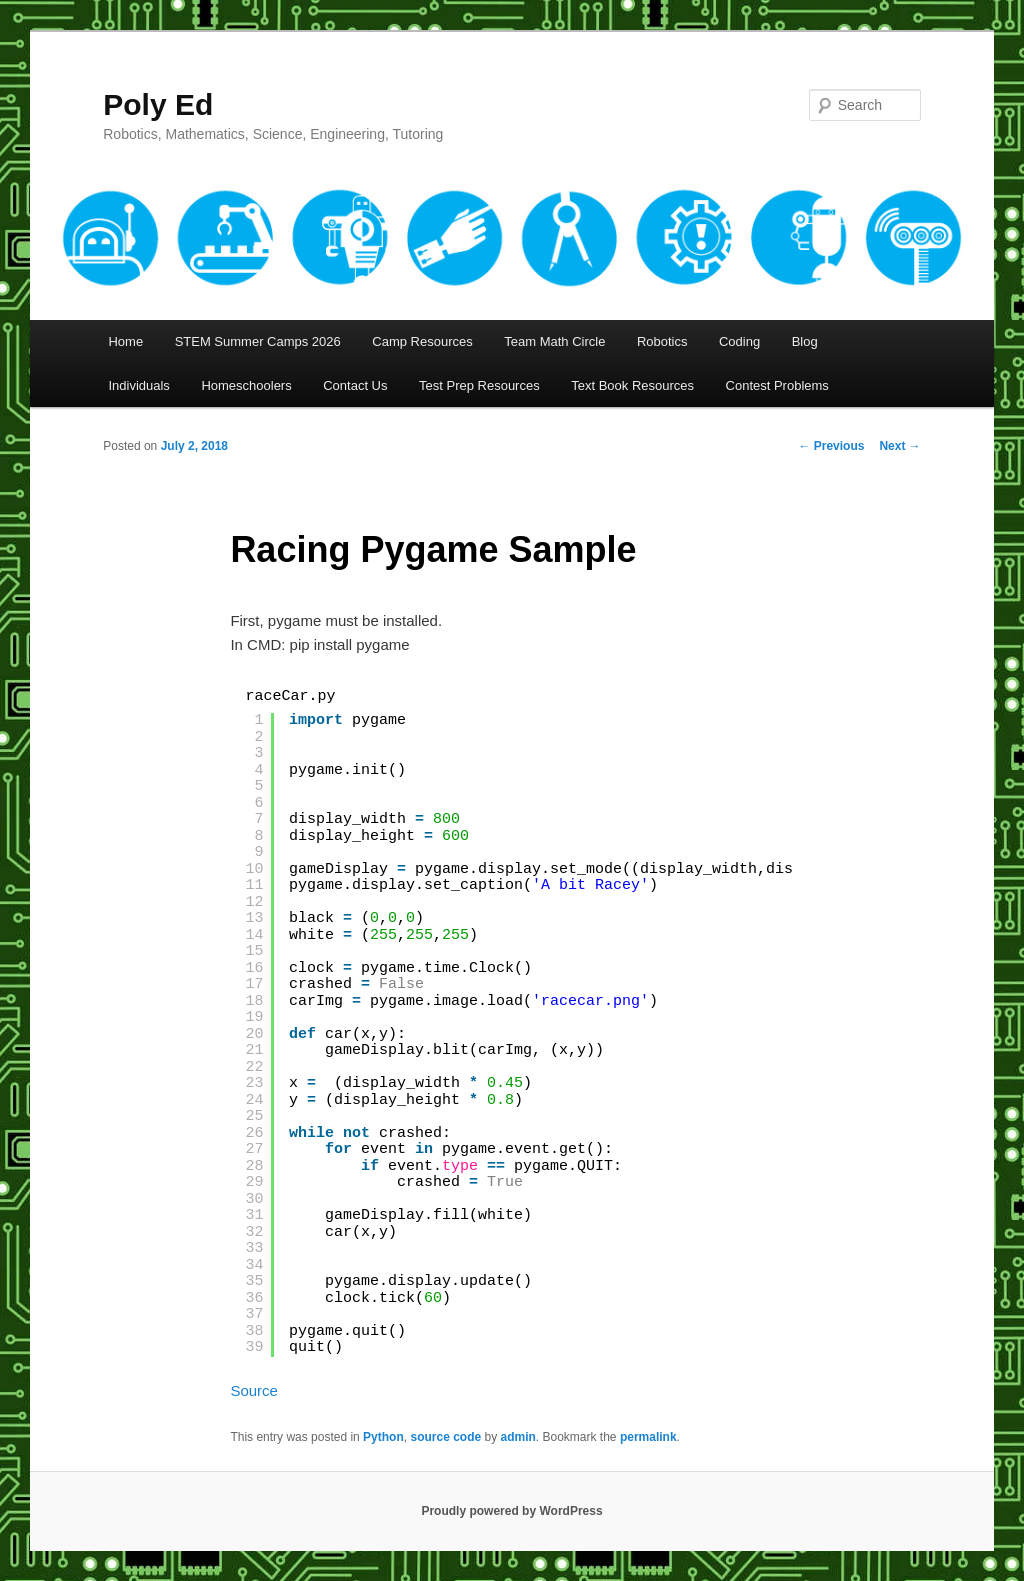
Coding (739, 341)
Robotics (662, 341)
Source (254, 1390)
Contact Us (355, 385)
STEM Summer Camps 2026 (258, 341)
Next (899, 446)
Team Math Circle (554, 341)
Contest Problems (777, 385)
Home (125, 341)
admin (518, 1437)
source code (445, 1437)
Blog (805, 341)
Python (383, 1437)
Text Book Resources (632, 385)
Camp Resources (422, 341)
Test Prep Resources (479, 385)
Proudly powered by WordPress (511, 1511)
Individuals (138, 385)
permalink (648, 1437)
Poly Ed (158, 104)
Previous (831, 446)
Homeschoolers (246, 385)
